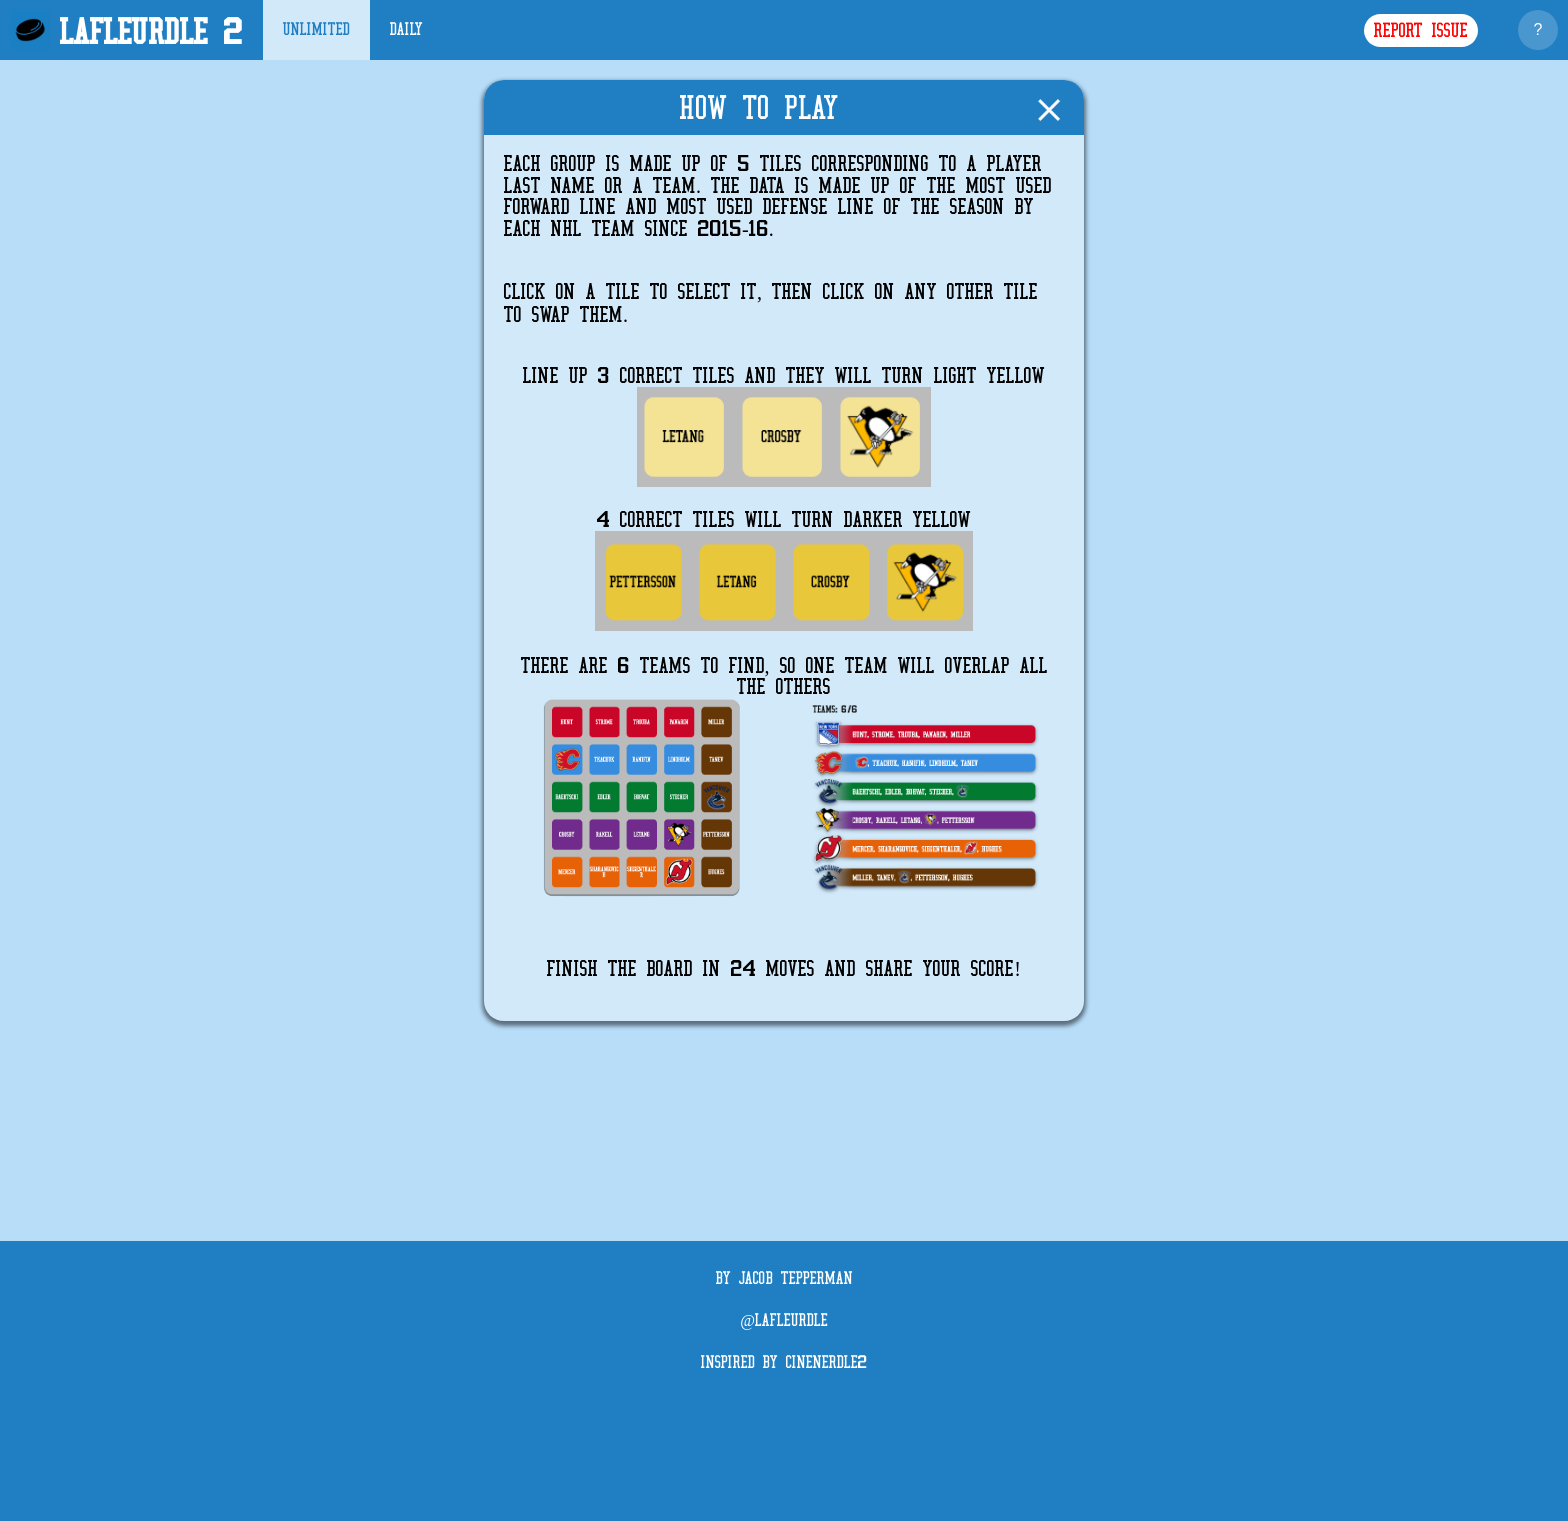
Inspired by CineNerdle (784, 1363)
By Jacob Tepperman (784, 1279)
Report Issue (1421, 31)
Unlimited (316, 30)
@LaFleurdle (784, 1321)
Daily (406, 30)
